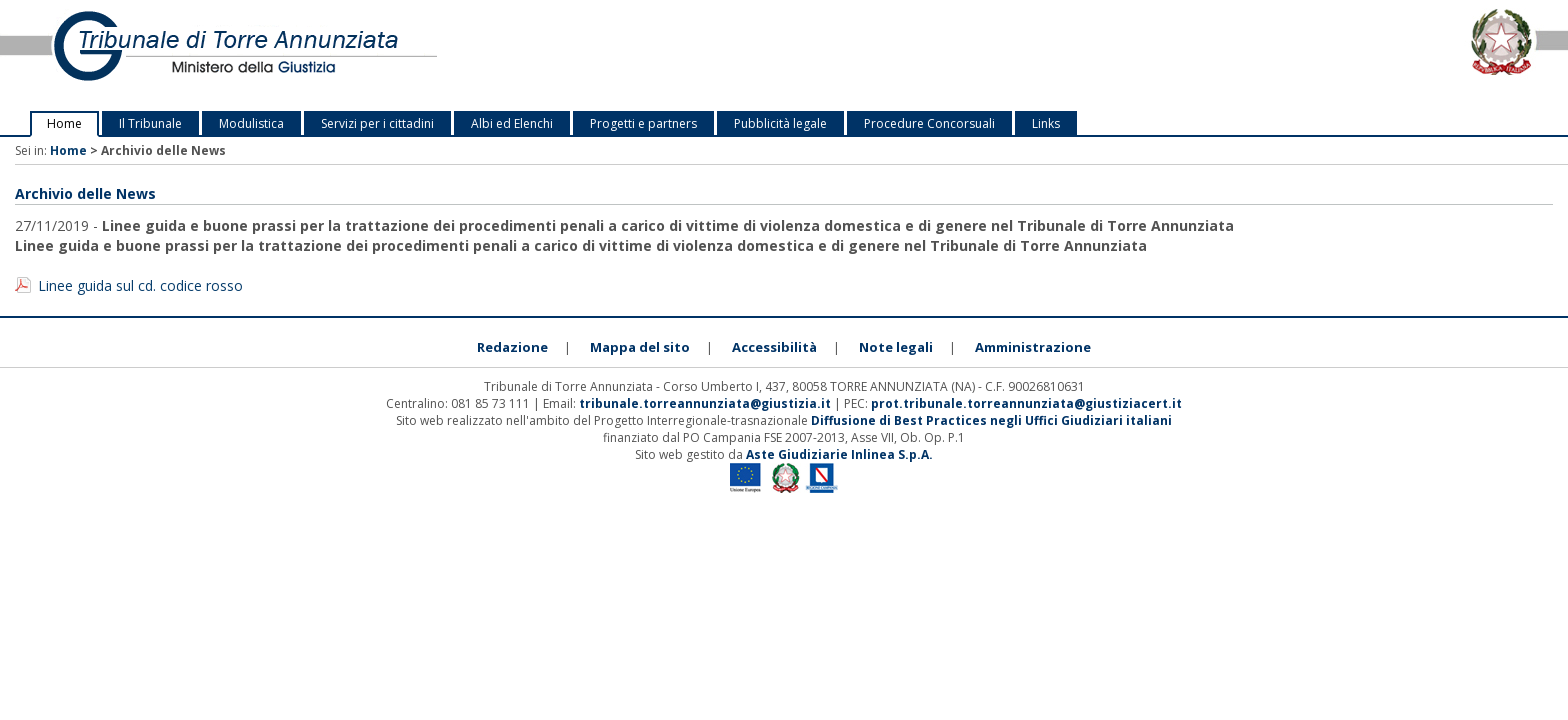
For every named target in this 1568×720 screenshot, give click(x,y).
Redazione (512, 347)
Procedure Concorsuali (929, 123)
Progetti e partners (643, 123)
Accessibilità (774, 347)
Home (64, 123)
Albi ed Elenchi (512, 123)
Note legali (896, 347)
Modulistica (251, 123)
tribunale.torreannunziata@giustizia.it (706, 403)
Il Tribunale (150, 123)
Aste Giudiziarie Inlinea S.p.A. (839, 454)
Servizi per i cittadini (377, 123)
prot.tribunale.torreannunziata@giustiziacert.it (1026, 403)
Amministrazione (1033, 347)
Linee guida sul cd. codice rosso (140, 285)
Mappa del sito (640, 347)
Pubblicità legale (780, 123)
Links (1046, 123)
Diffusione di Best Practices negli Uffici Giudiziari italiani (991, 420)
